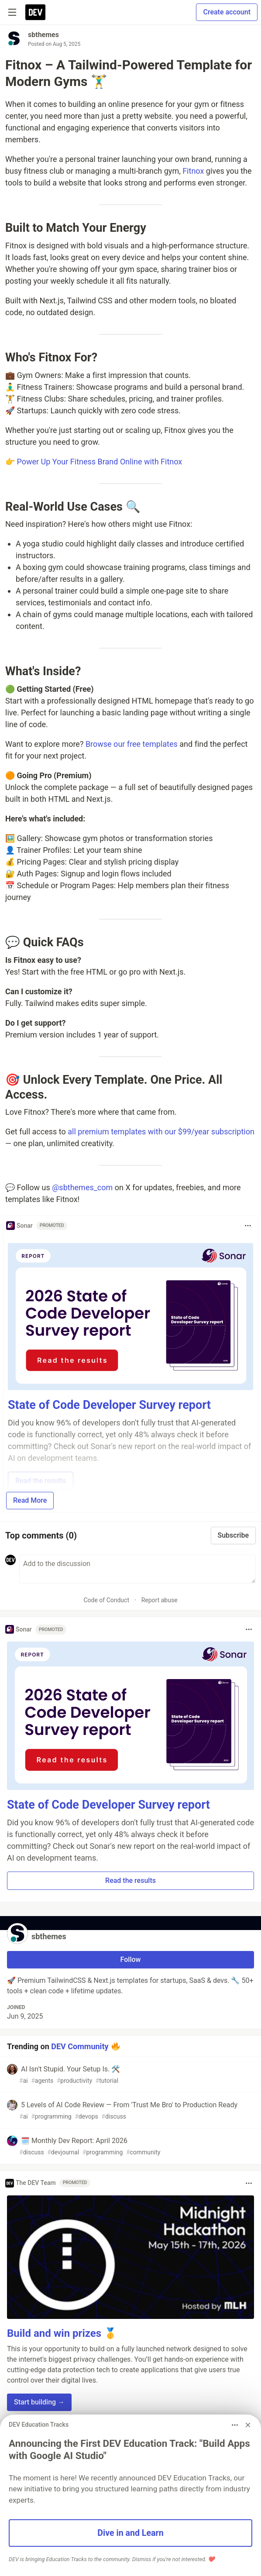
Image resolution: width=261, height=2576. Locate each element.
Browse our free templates (132, 744)
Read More (30, 1500)
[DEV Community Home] (35, 12)
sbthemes (43, 35)
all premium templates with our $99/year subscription (161, 1131)
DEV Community (79, 2045)
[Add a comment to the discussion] (137, 1569)
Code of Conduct (106, 1600)
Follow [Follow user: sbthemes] (130, 1959)
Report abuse (159, 1600)
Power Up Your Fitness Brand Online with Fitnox (99, 461)
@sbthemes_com (82, 1187)
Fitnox (193, 170)
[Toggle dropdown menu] (248, 1226)
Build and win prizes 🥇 (62, 2333)
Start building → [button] (39, 2402)
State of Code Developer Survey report (109, 1405)
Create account (227, 12)
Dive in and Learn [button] (130, 2533)
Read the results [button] (130, 1880)
